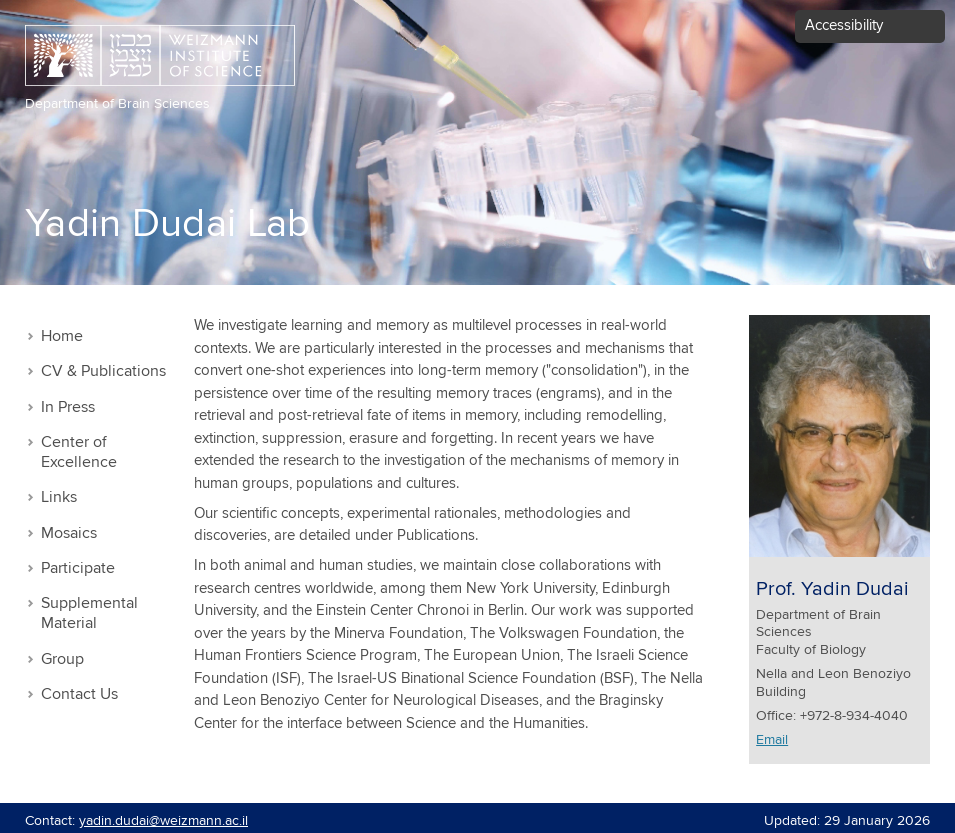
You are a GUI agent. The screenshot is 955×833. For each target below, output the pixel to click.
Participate (78, 568)
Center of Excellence (79, 452)
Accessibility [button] (844, 25)
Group (62, 659)
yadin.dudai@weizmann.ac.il (163, 821)
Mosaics (69, 533)
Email (772, 740)
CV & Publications (103, 371)
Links (59, 497)
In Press (68, 407)
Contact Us (79, 694)
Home (62, 336)
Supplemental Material (89, 613)
